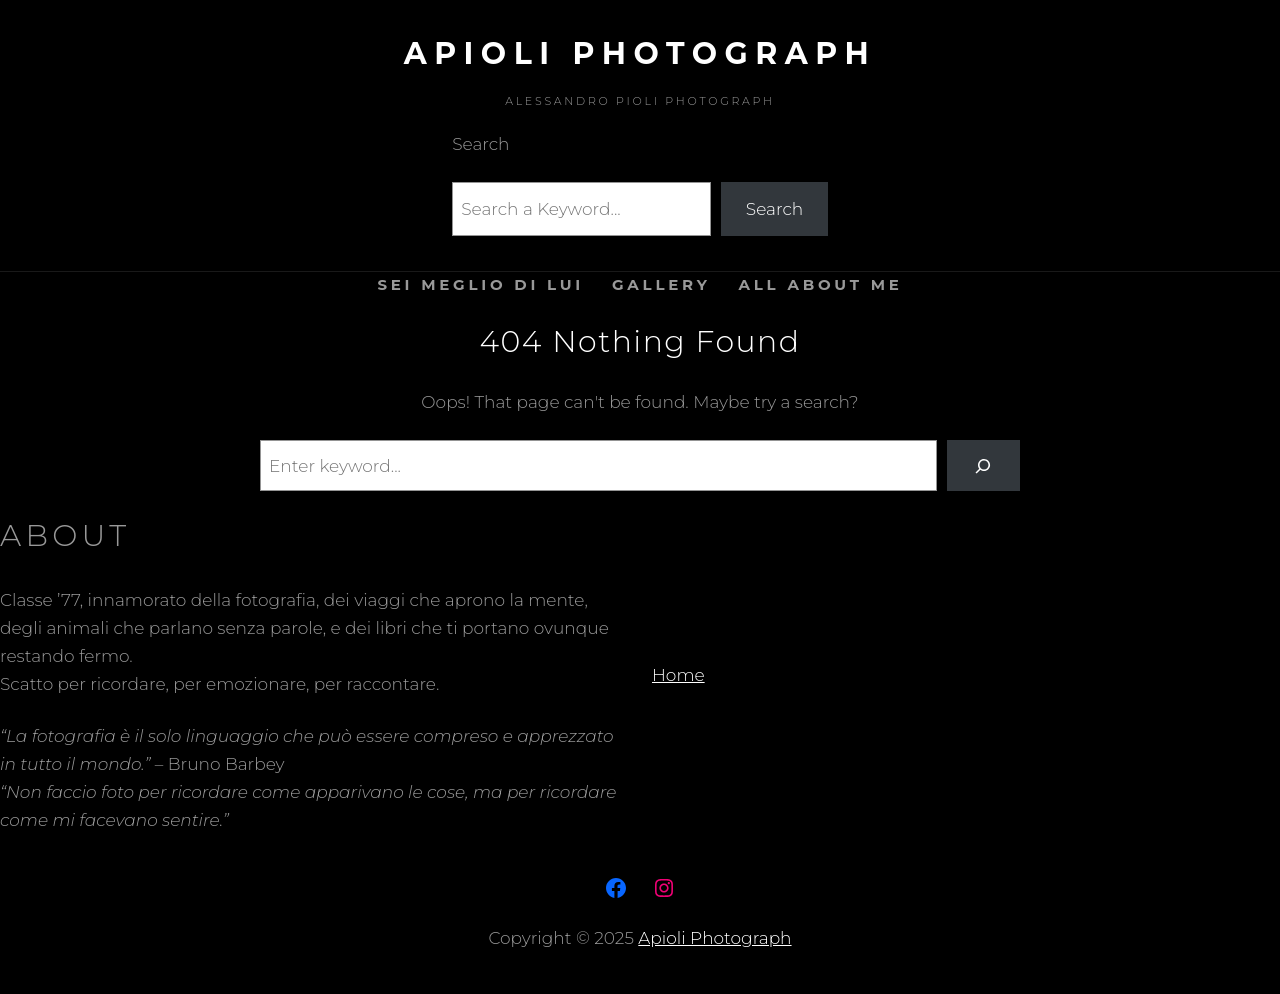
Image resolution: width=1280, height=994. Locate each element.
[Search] (983, 465)
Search (774, 209)
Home (678, 675)
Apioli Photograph (640, 53)
